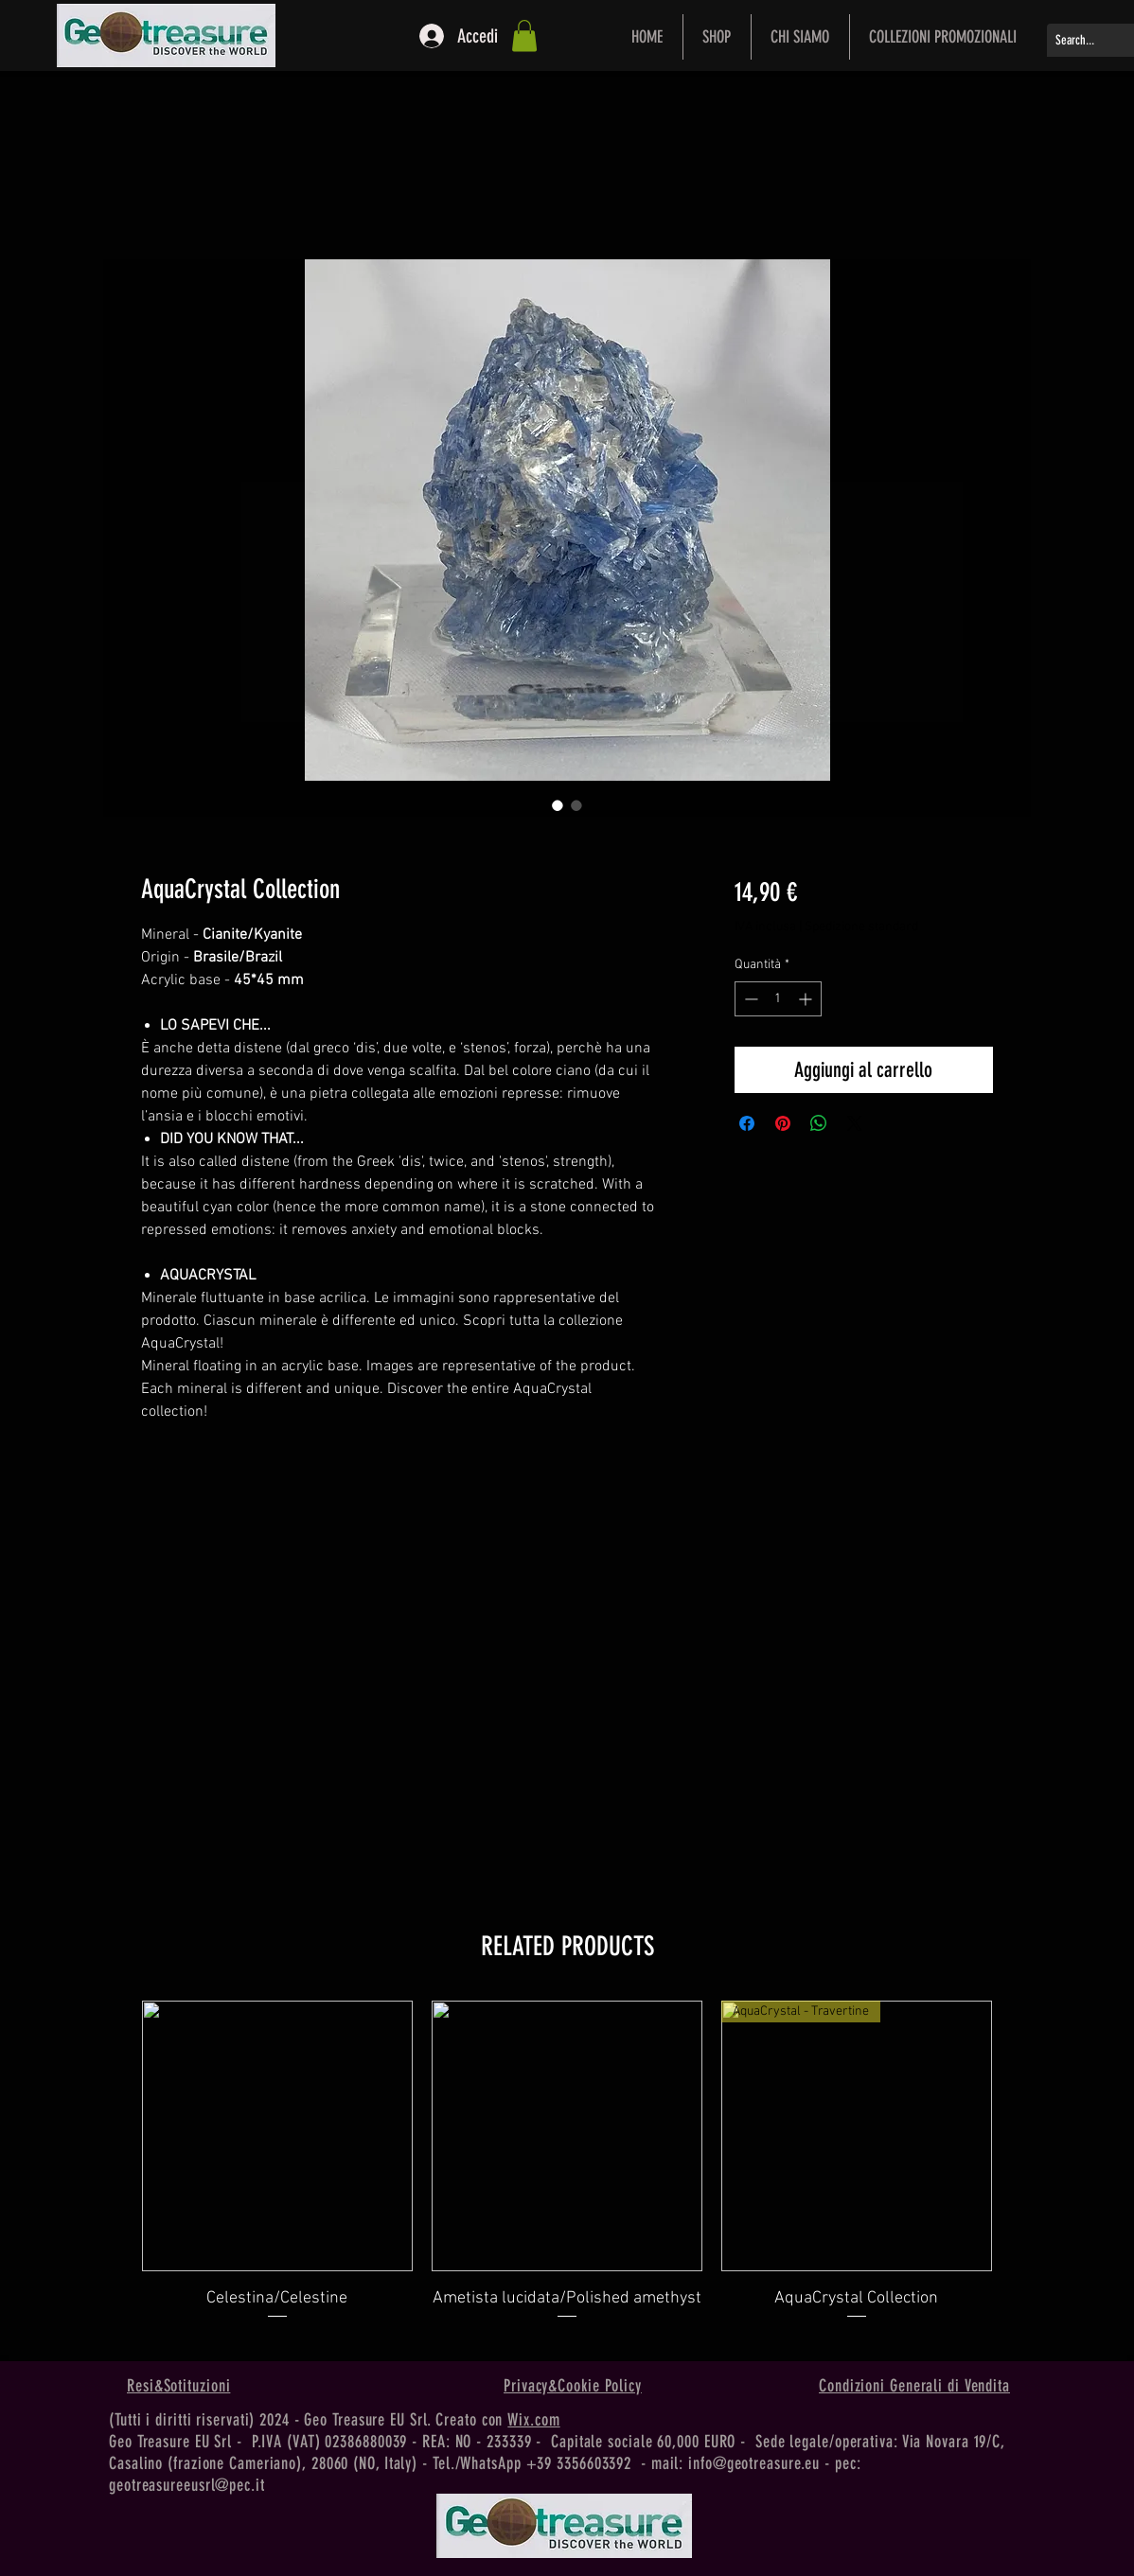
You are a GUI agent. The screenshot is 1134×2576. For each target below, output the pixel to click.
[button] (524, 35)
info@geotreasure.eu (754, 2463)
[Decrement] (749, 998)
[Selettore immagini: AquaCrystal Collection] (557, 805)
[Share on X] (854, 1123)
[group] (567, 2173)
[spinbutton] (778, 998)
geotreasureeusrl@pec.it (187, 2485)
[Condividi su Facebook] (746, 1123)
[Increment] (807, 998)
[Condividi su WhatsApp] (818, 1123)
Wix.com (533, 2419)
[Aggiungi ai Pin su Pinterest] (782, 1123)
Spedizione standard (861, 927)
